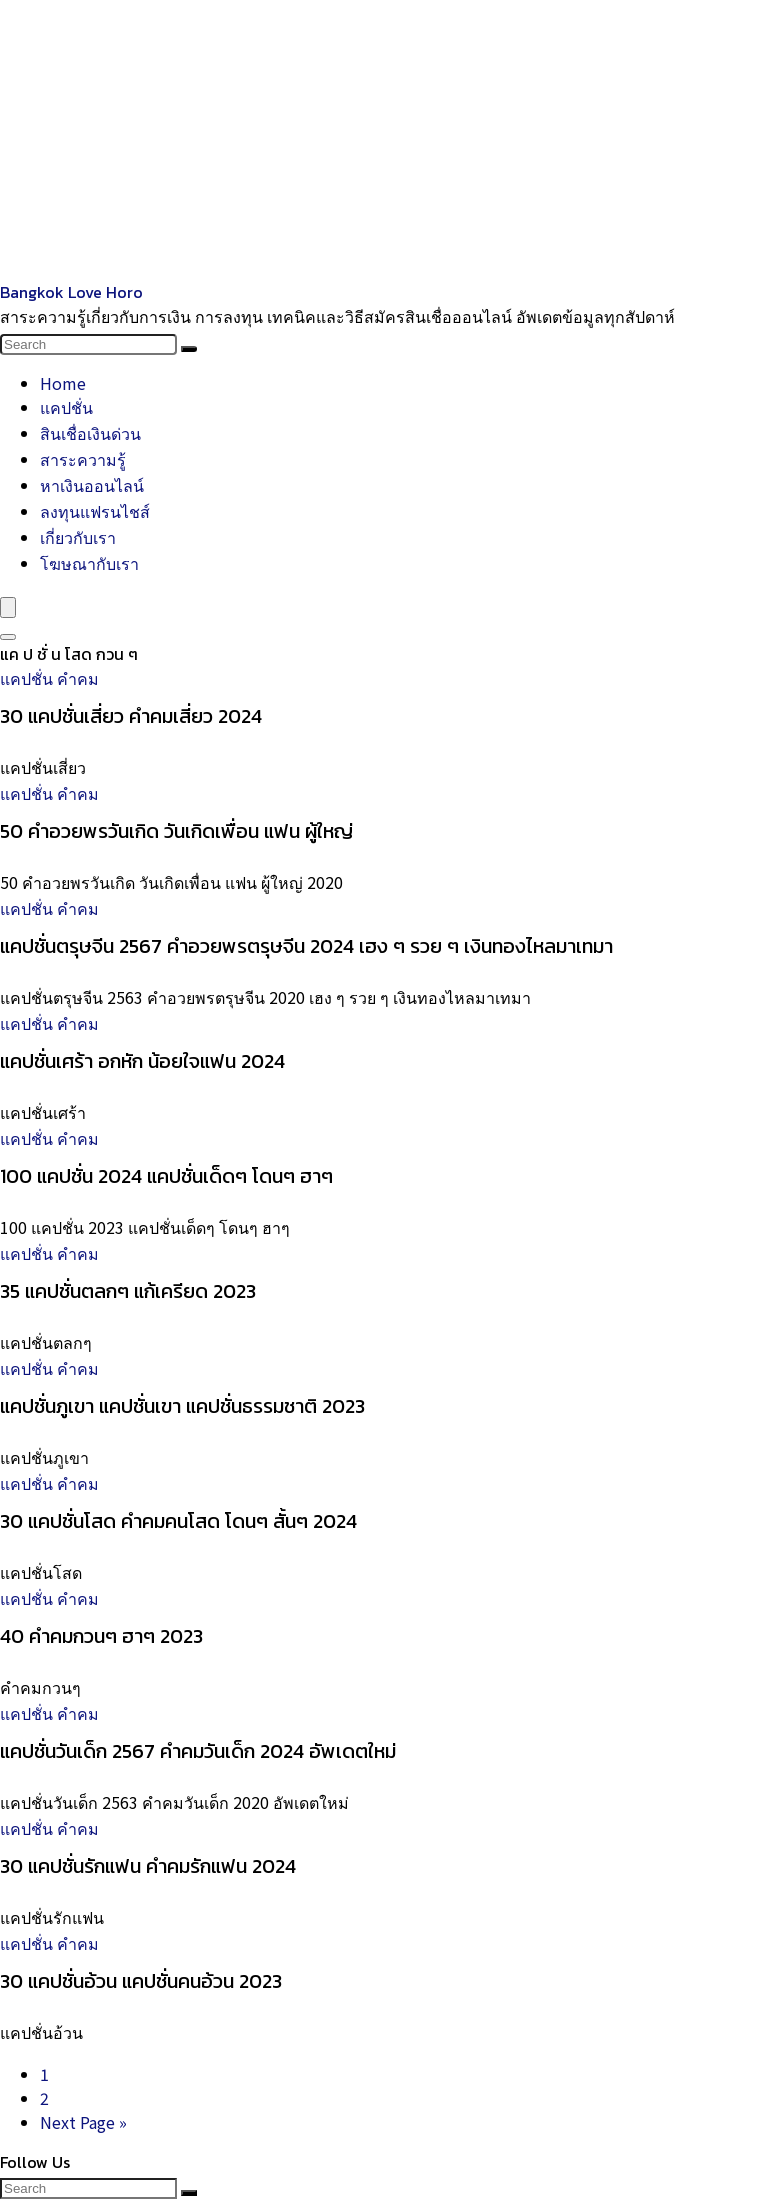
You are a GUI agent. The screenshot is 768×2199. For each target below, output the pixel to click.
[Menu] (8, 607)
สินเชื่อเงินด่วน (90, 433)
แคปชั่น (66, 407)
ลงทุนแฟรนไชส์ (95, 511)
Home (63, 383)
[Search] (189, 349)
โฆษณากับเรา (89, 563)
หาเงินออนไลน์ (92, 485)
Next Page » (83, 2122)
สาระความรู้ (83, 459)
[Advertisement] (384, 140)
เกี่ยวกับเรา (78, 537)
